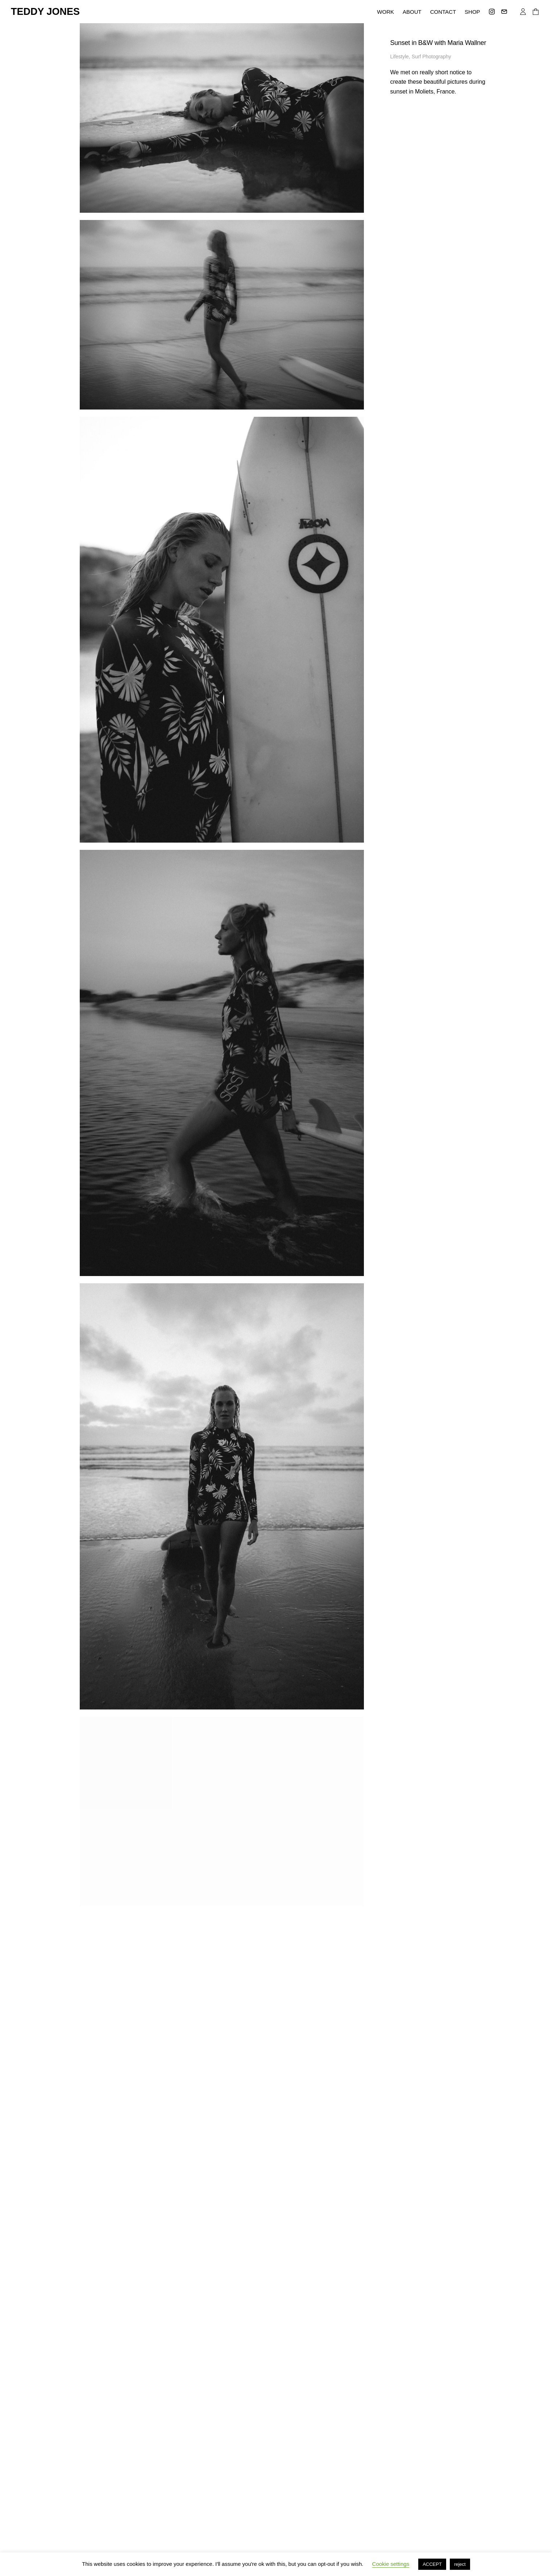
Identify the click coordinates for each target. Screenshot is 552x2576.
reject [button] (460, 2564)
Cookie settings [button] (391, 2564)
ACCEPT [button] (432, 2564)
